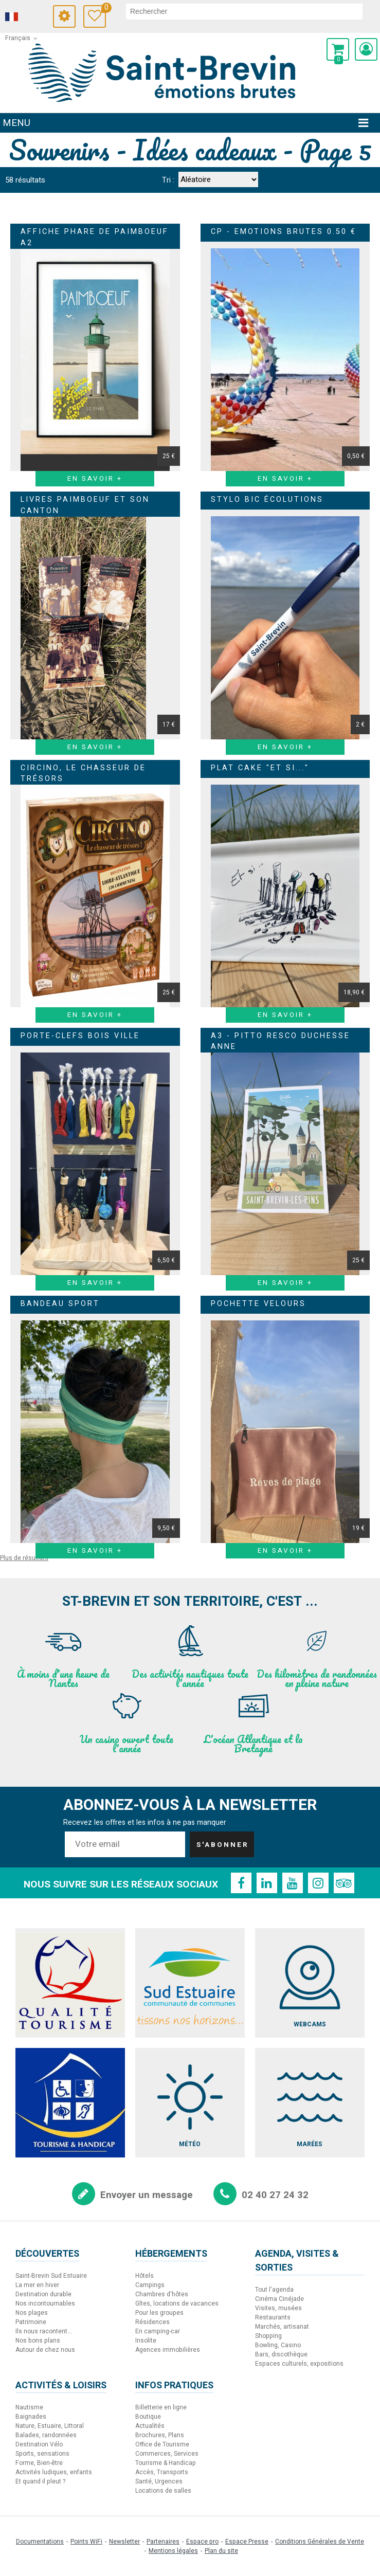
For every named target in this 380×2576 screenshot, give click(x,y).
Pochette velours (258, 1303)
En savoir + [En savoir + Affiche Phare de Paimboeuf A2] (94, 479)
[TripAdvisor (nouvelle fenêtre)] (344, 1883)
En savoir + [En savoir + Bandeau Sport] (94, 1551)
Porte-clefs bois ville (80, 1035)
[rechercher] (244, 11)
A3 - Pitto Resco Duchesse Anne (280, 1041)
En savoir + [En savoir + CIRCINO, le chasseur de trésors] (94, 1015)
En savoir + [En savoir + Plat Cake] (285, 1015)
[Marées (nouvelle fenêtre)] (310, 2102)
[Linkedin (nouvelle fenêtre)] (267, 1883)
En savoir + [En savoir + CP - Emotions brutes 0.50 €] (285, 479)
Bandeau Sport (60, 1303)
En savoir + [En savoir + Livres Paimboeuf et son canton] (94, 747)
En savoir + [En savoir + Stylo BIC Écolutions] (285, 747)
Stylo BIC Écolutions (267, 499)
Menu (16, 123)
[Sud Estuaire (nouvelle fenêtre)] (190, 1983)
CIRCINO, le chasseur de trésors (83, 774)
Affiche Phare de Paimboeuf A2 (95, 237)
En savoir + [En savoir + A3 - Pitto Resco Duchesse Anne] (285, 1283)
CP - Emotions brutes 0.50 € (283, 231)
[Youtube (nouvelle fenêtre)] (292, 1883)
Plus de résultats (24, 1558)
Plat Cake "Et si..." (260, 768)
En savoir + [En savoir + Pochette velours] (285, 1551)
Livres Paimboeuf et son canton (85, 505)
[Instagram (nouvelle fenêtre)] (318, 1883)
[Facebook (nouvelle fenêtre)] (241, 1883)
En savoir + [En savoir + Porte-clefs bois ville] (94, 1283)
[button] (338, 49)
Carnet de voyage (103, 9)
